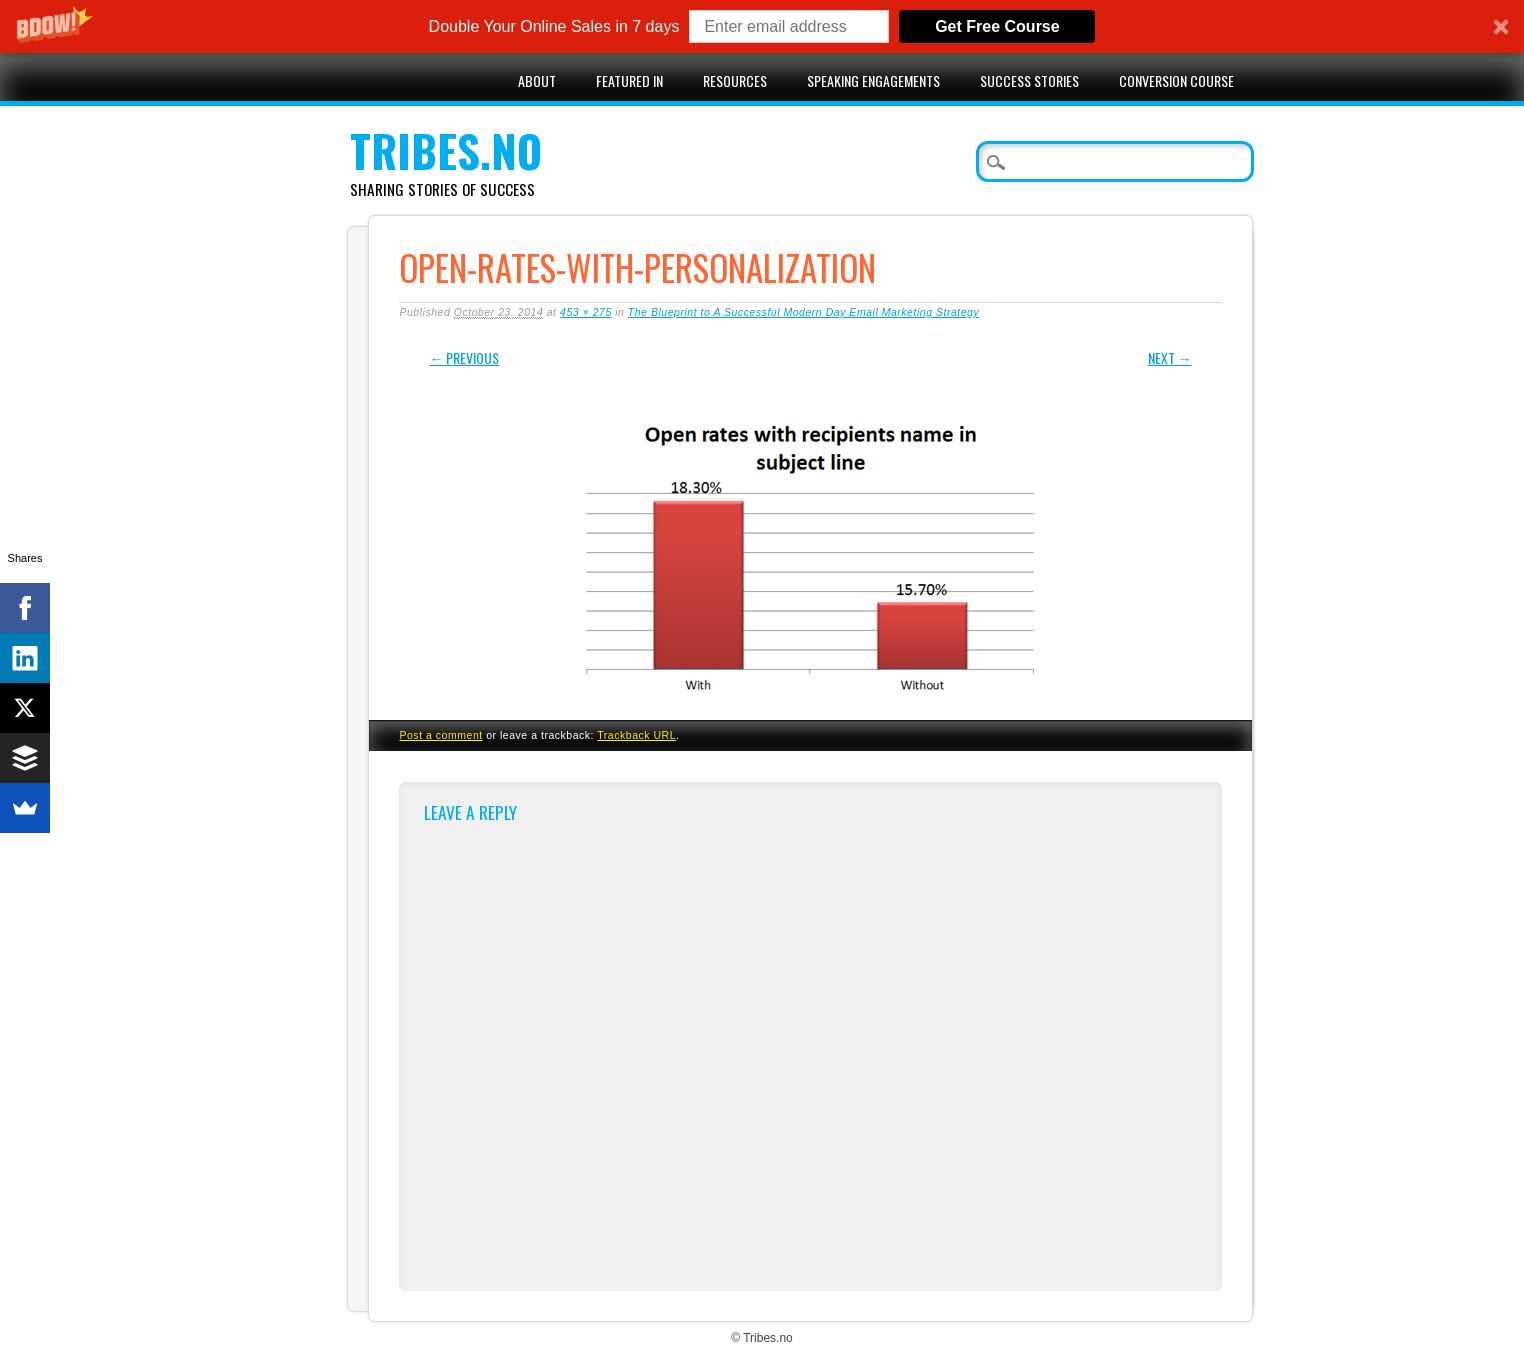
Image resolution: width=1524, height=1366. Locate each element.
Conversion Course (1176, 80)
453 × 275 (586, 312)
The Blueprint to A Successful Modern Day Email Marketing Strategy (803, 312)
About (537, 80)
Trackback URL (636, 735)
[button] (762, 26)
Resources (735, 80)
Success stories (1029, 80)
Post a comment (440, 735)
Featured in (629, 80)
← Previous (464, 357)
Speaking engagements (873, 80)
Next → (1170, 357)
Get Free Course (997, 26)
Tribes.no (446, 150)
